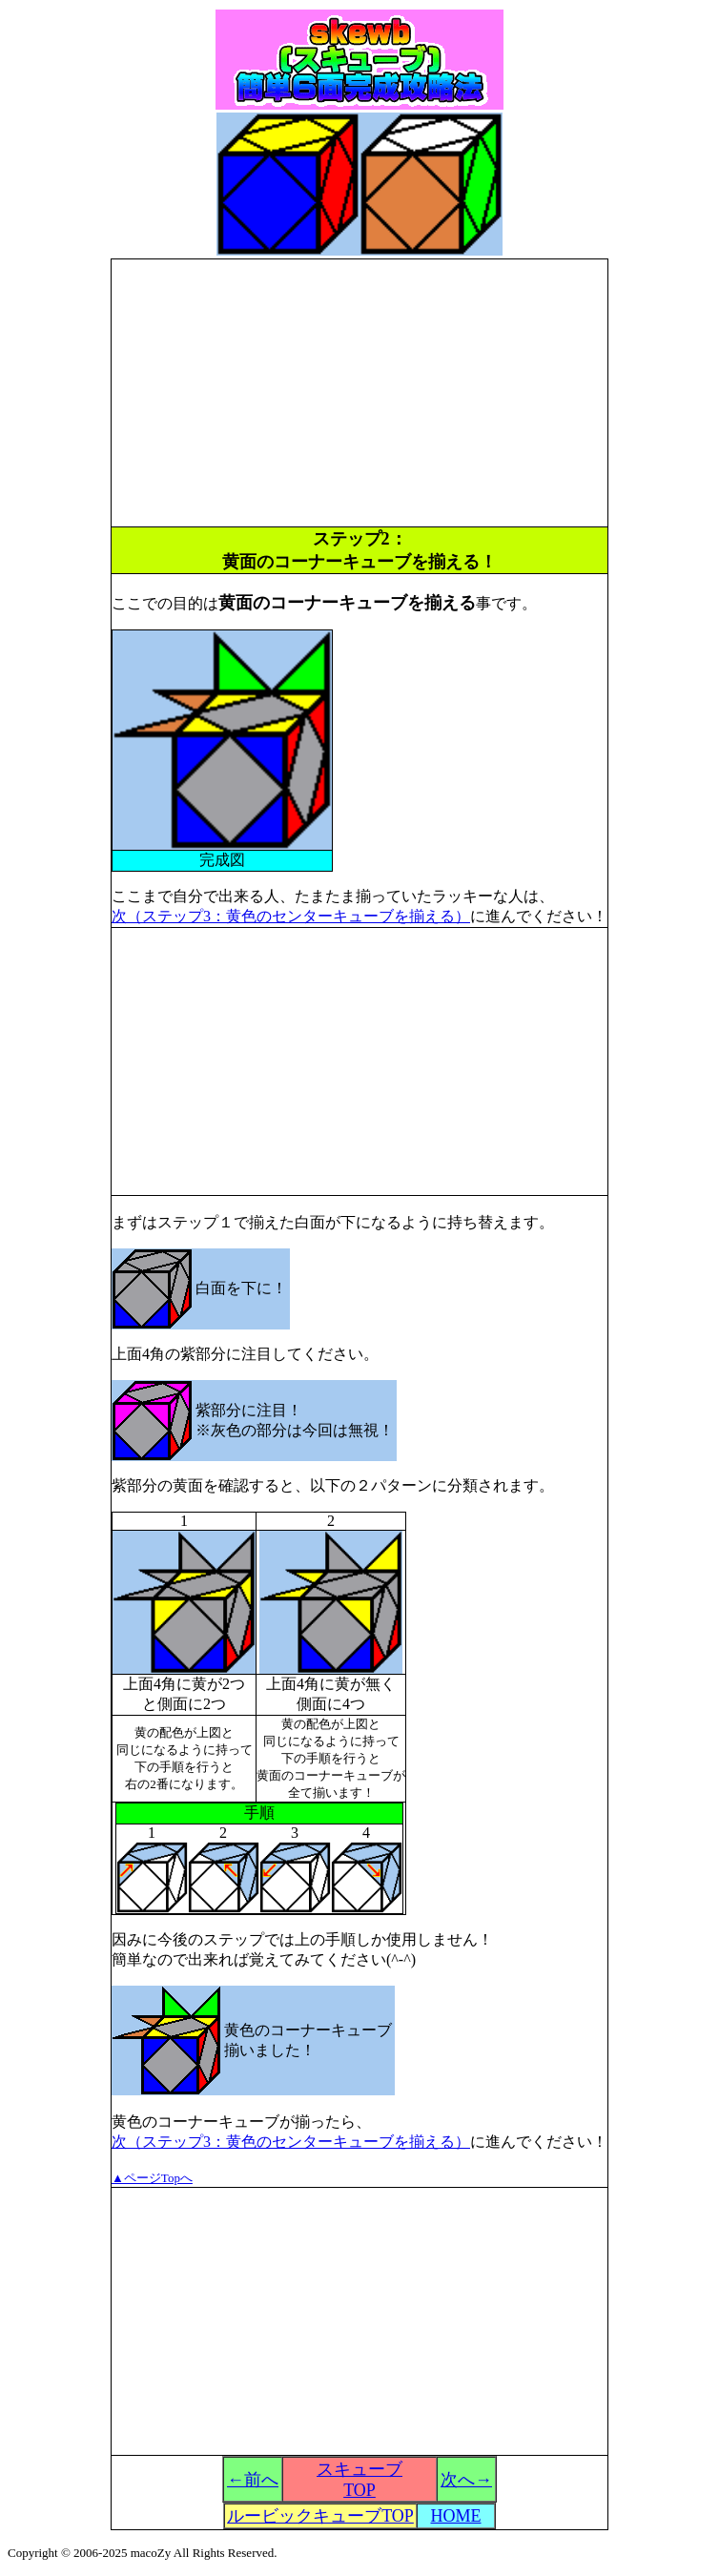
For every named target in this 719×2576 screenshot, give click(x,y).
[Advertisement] (359, 392)
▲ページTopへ (152, 2178)
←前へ (252, 2479)
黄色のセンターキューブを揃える (340, 2141)
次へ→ (466, 2479)
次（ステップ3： (169, 2141)
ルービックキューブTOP (320, 2515)
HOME (456, 2515)
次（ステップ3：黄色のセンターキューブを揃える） (291, 916)
